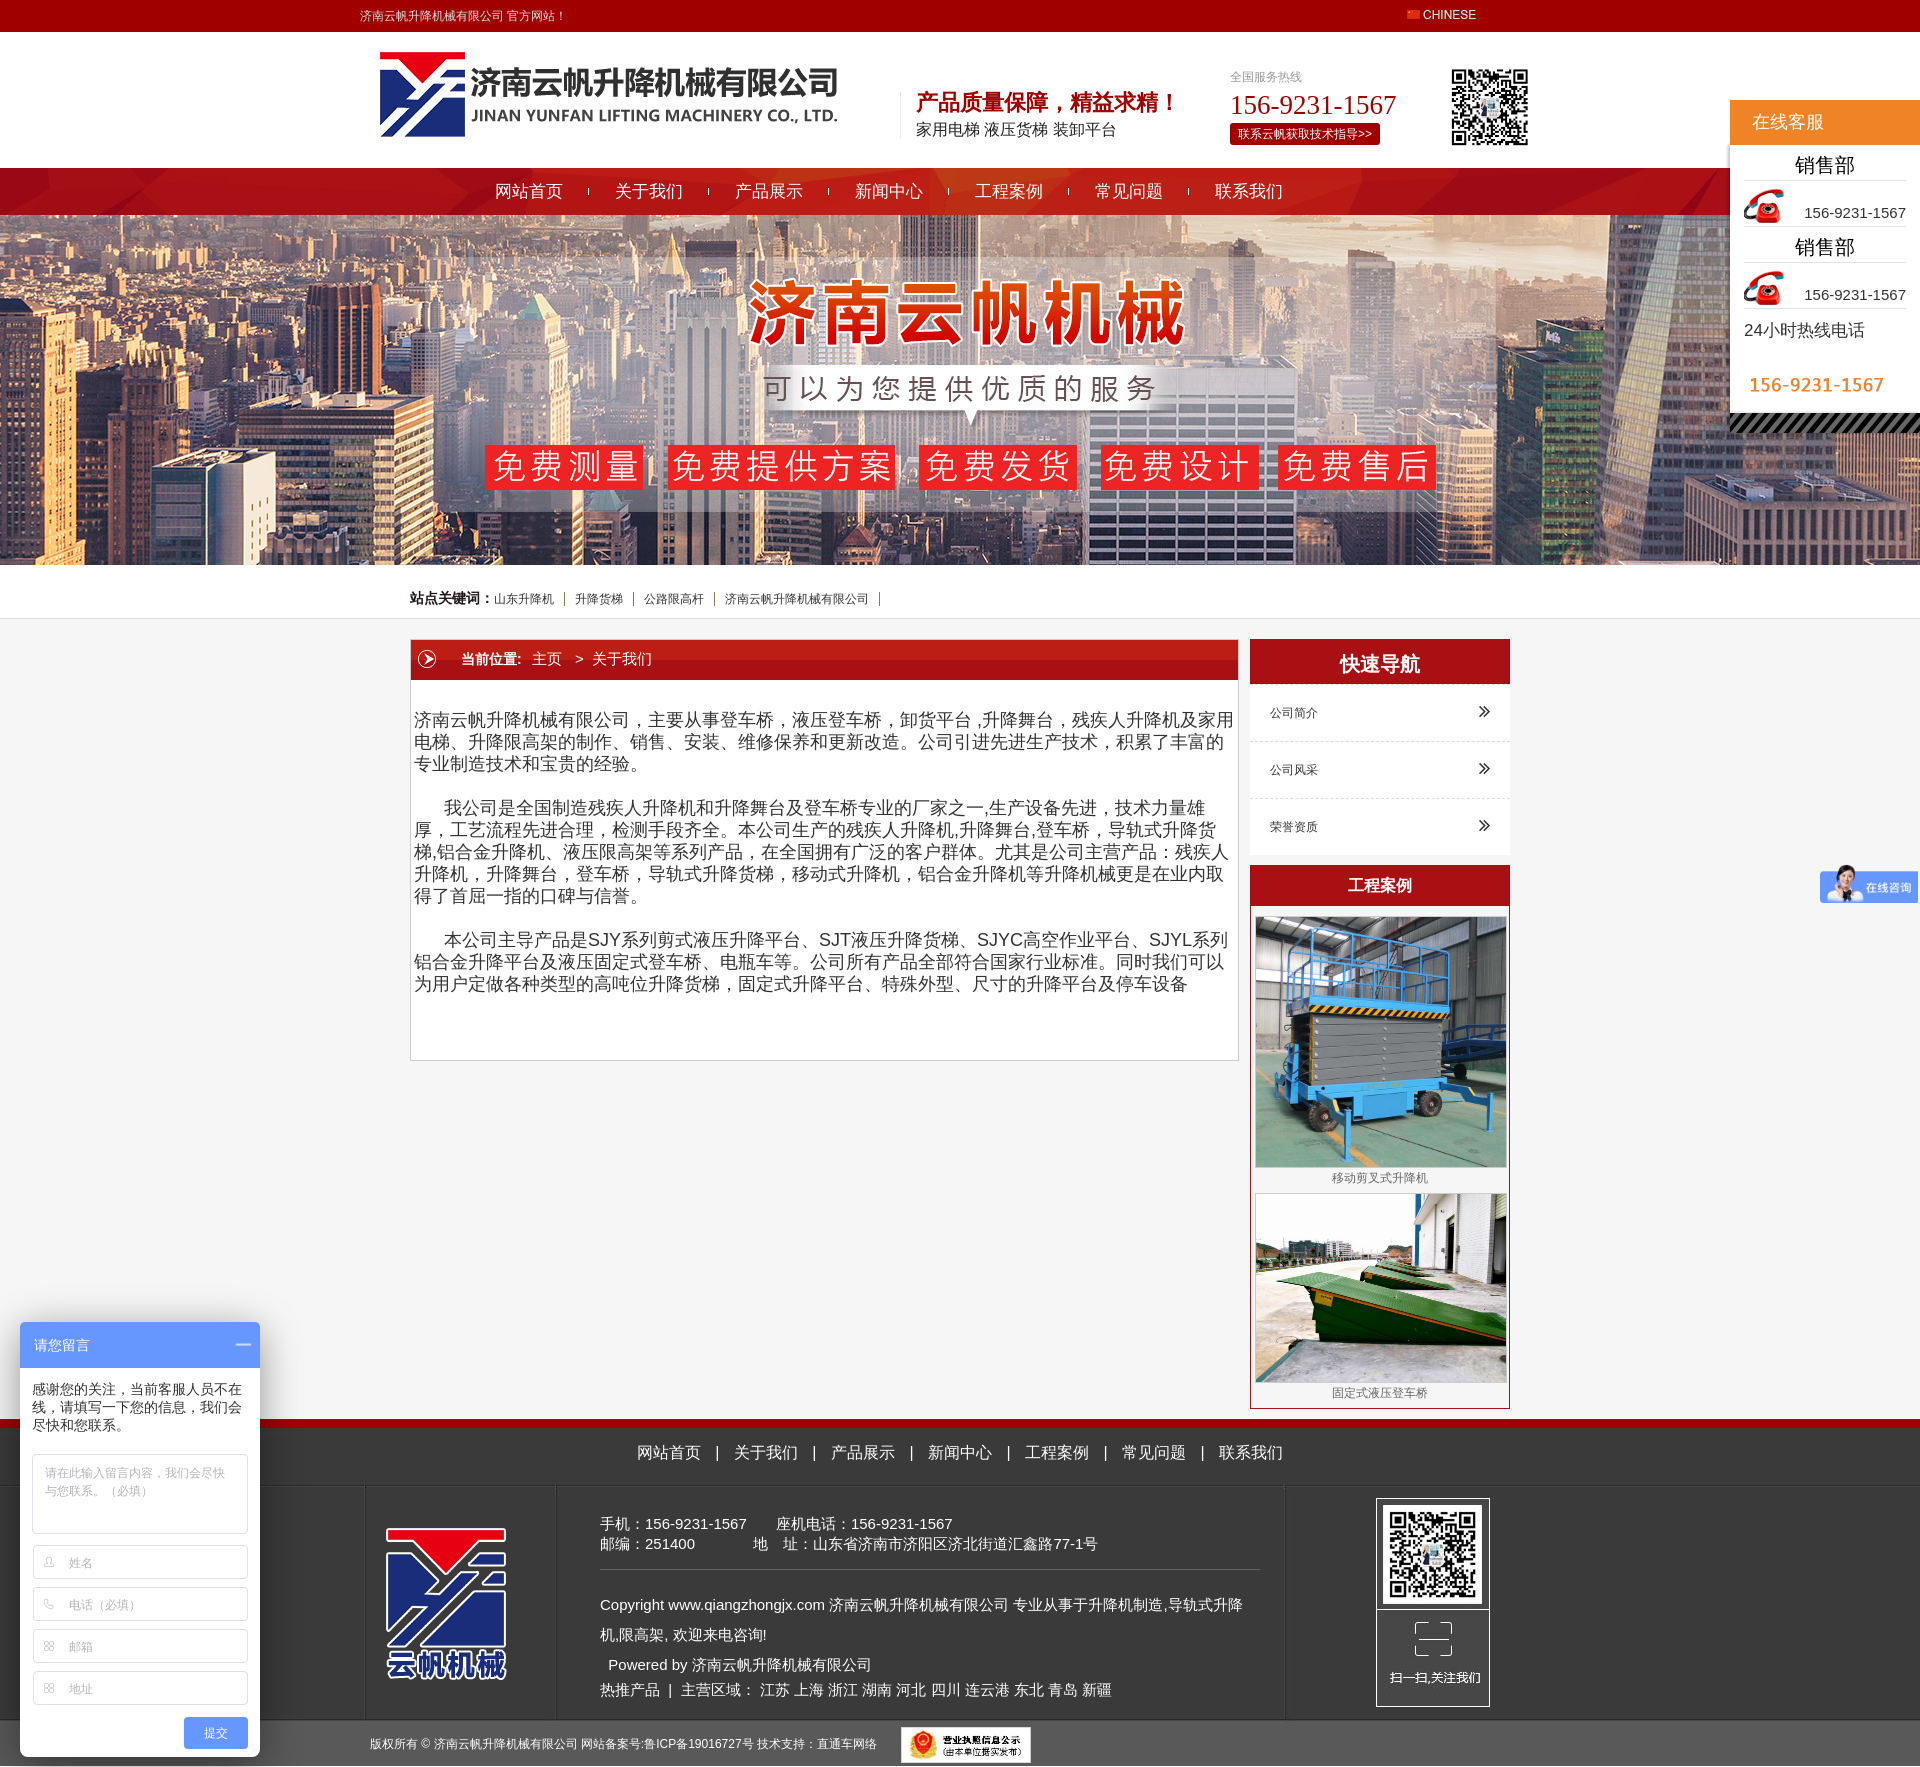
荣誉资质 (1380, 825)
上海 (809, 1689)
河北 (911, 1689)
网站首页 (529, 191)
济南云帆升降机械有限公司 (797, 599)
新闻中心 (889, 191)
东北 (1029, 1689)
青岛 (1063, 1689)
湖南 (877, 1689)
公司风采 (1380, 768)
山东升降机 (524, 599)
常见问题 (1129, 191)
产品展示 (769, 191)
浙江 (843, 1689)
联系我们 (1249, 191)
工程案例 (1009, 191)
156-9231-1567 (1855, 212)
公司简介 (1380, 711)
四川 (946, 1689)
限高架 (641, 1634)
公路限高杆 (674, 599)
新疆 (1097, 1689)
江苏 (775, 1689)
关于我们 (649, 191)
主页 (547, 658)
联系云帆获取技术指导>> (1305, 134)
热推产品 (630, 1689)
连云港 (987, 1689)
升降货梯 (599, 599)
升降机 (1110, 1604)
